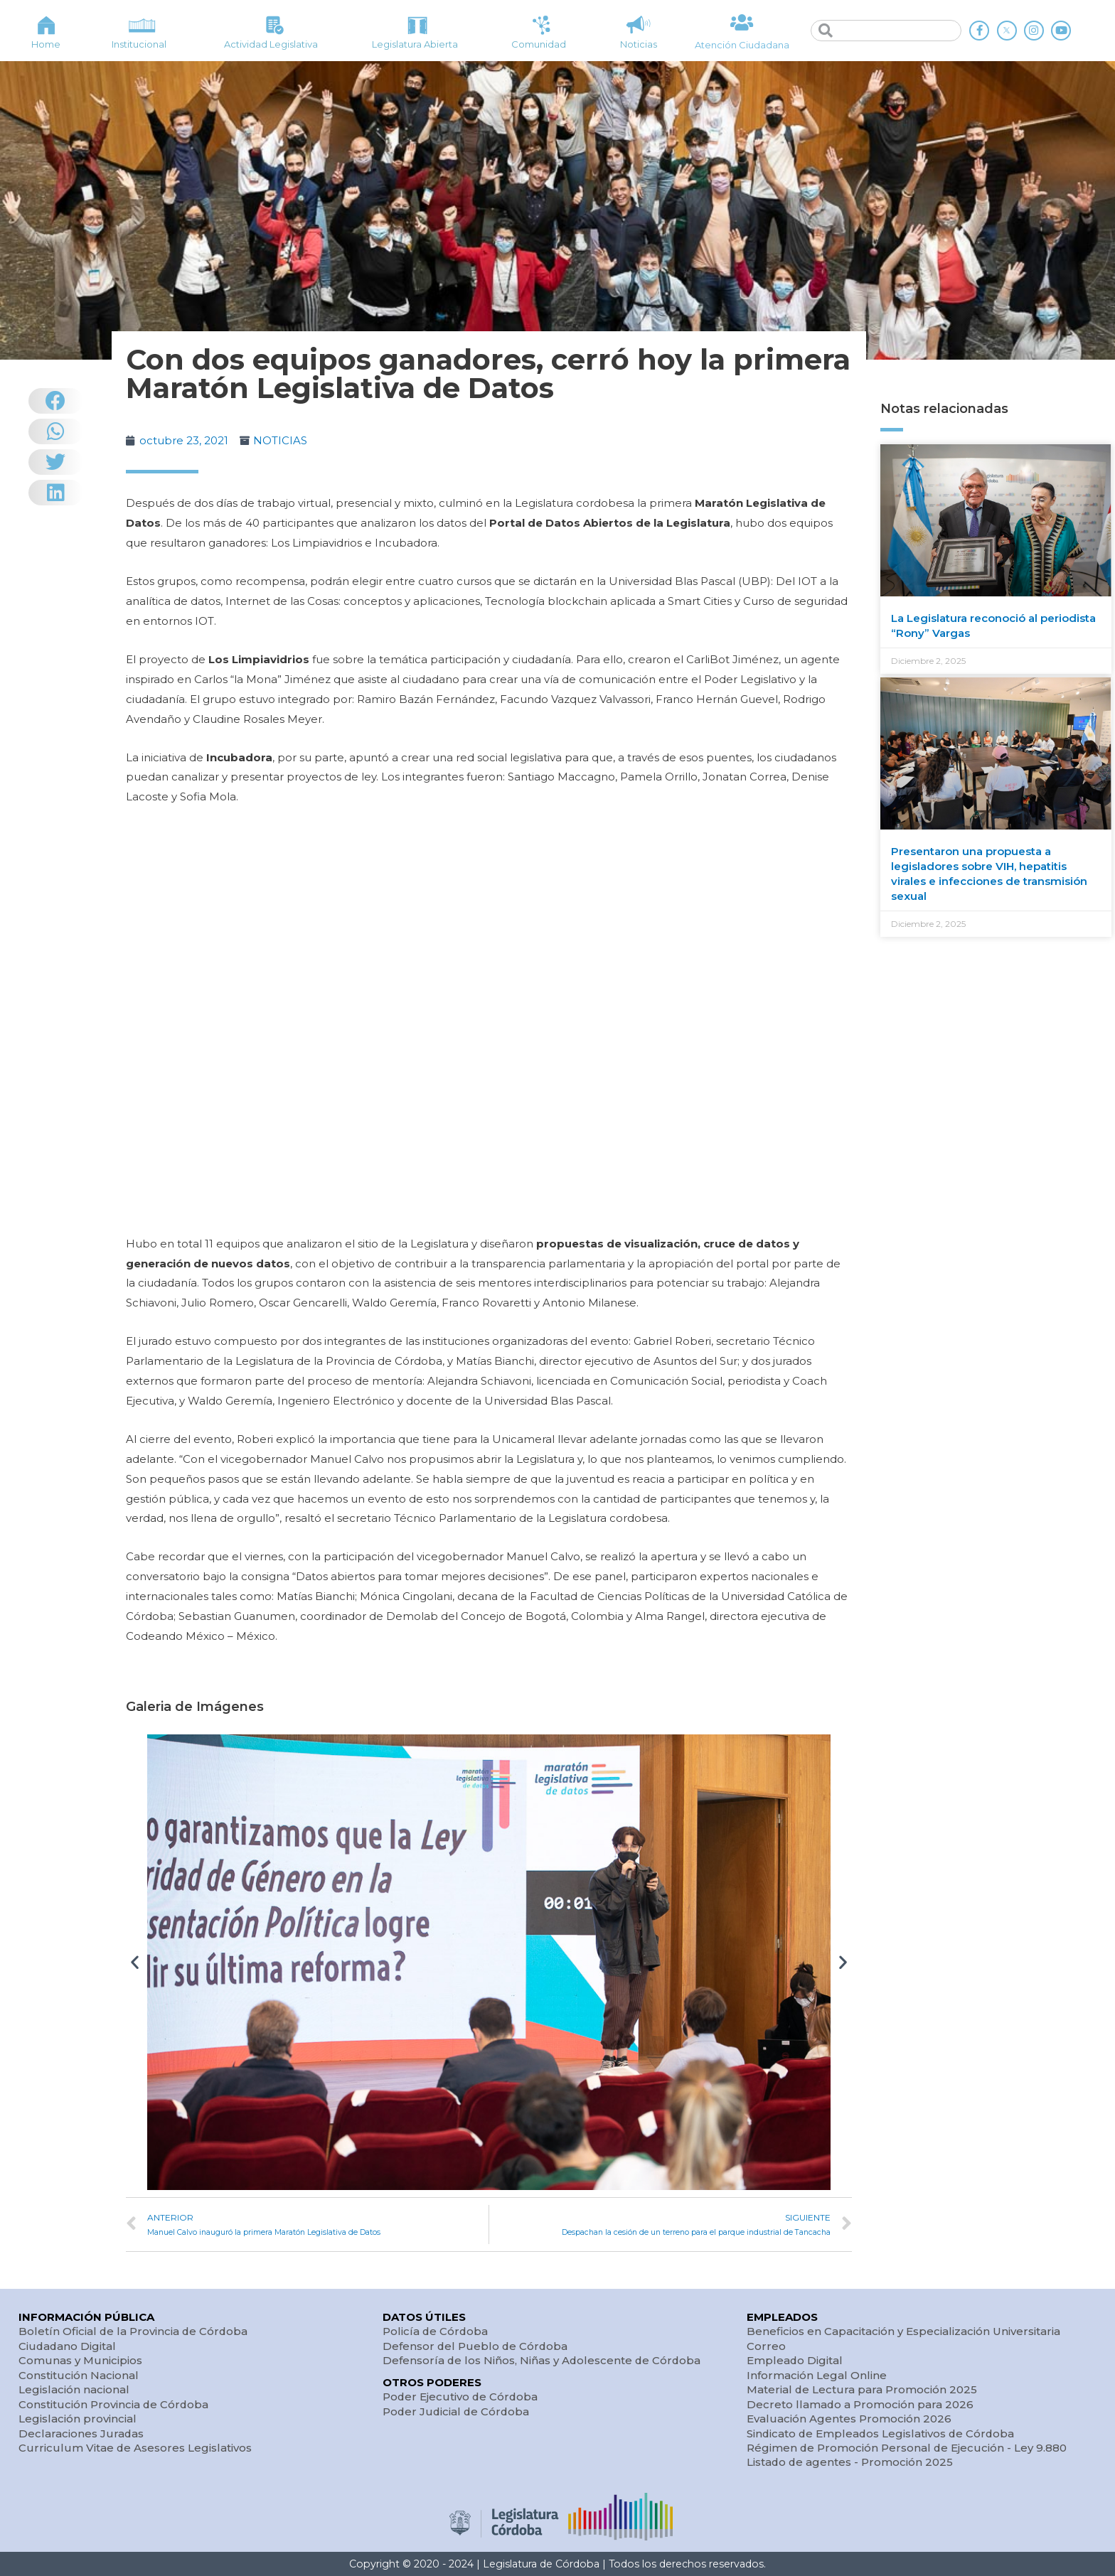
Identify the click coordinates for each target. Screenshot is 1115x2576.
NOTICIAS (280, 440)
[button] (135, 1962)
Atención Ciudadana (742, 44)
